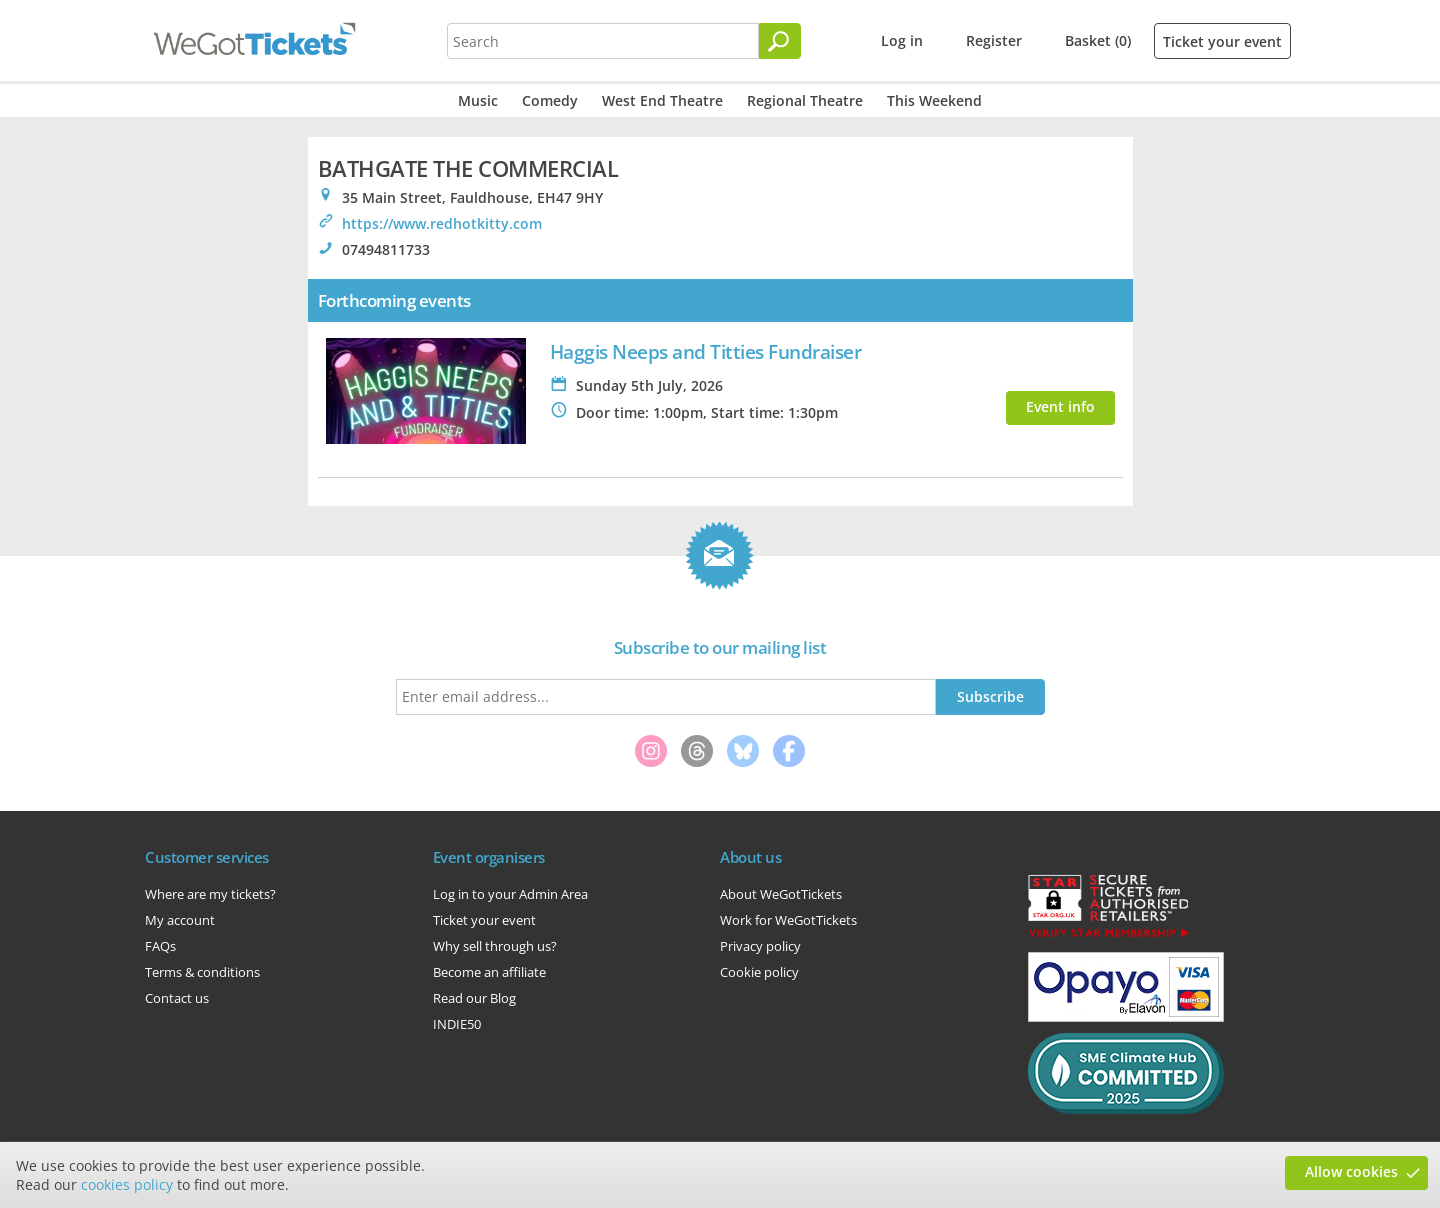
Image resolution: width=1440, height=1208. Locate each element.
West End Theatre (662, 100)
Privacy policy (760, 946)
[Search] (780, 41)
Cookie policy (759, 972)
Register (994, 40)
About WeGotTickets (781, 894)
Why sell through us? (495, 946)
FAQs (160, 946)
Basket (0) (1098, 40)
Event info (1060, 406)
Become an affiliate (489, 972)
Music (478, 100)
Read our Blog (474, 998)
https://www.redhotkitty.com (442, 223)
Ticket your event (1222, 41)
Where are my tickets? (210, 894)
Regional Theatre (805, 100)
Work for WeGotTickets (788, 920)
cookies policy (127, 1184)
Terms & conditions (202, 972)
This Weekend (934, 100)
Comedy (550, 100)
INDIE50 (457, 1024)
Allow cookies (1351, 1171)
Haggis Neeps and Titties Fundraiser (706, 351)
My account (180, 920)
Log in (902, 40)
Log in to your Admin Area (510, 894)
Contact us (177, 998)
